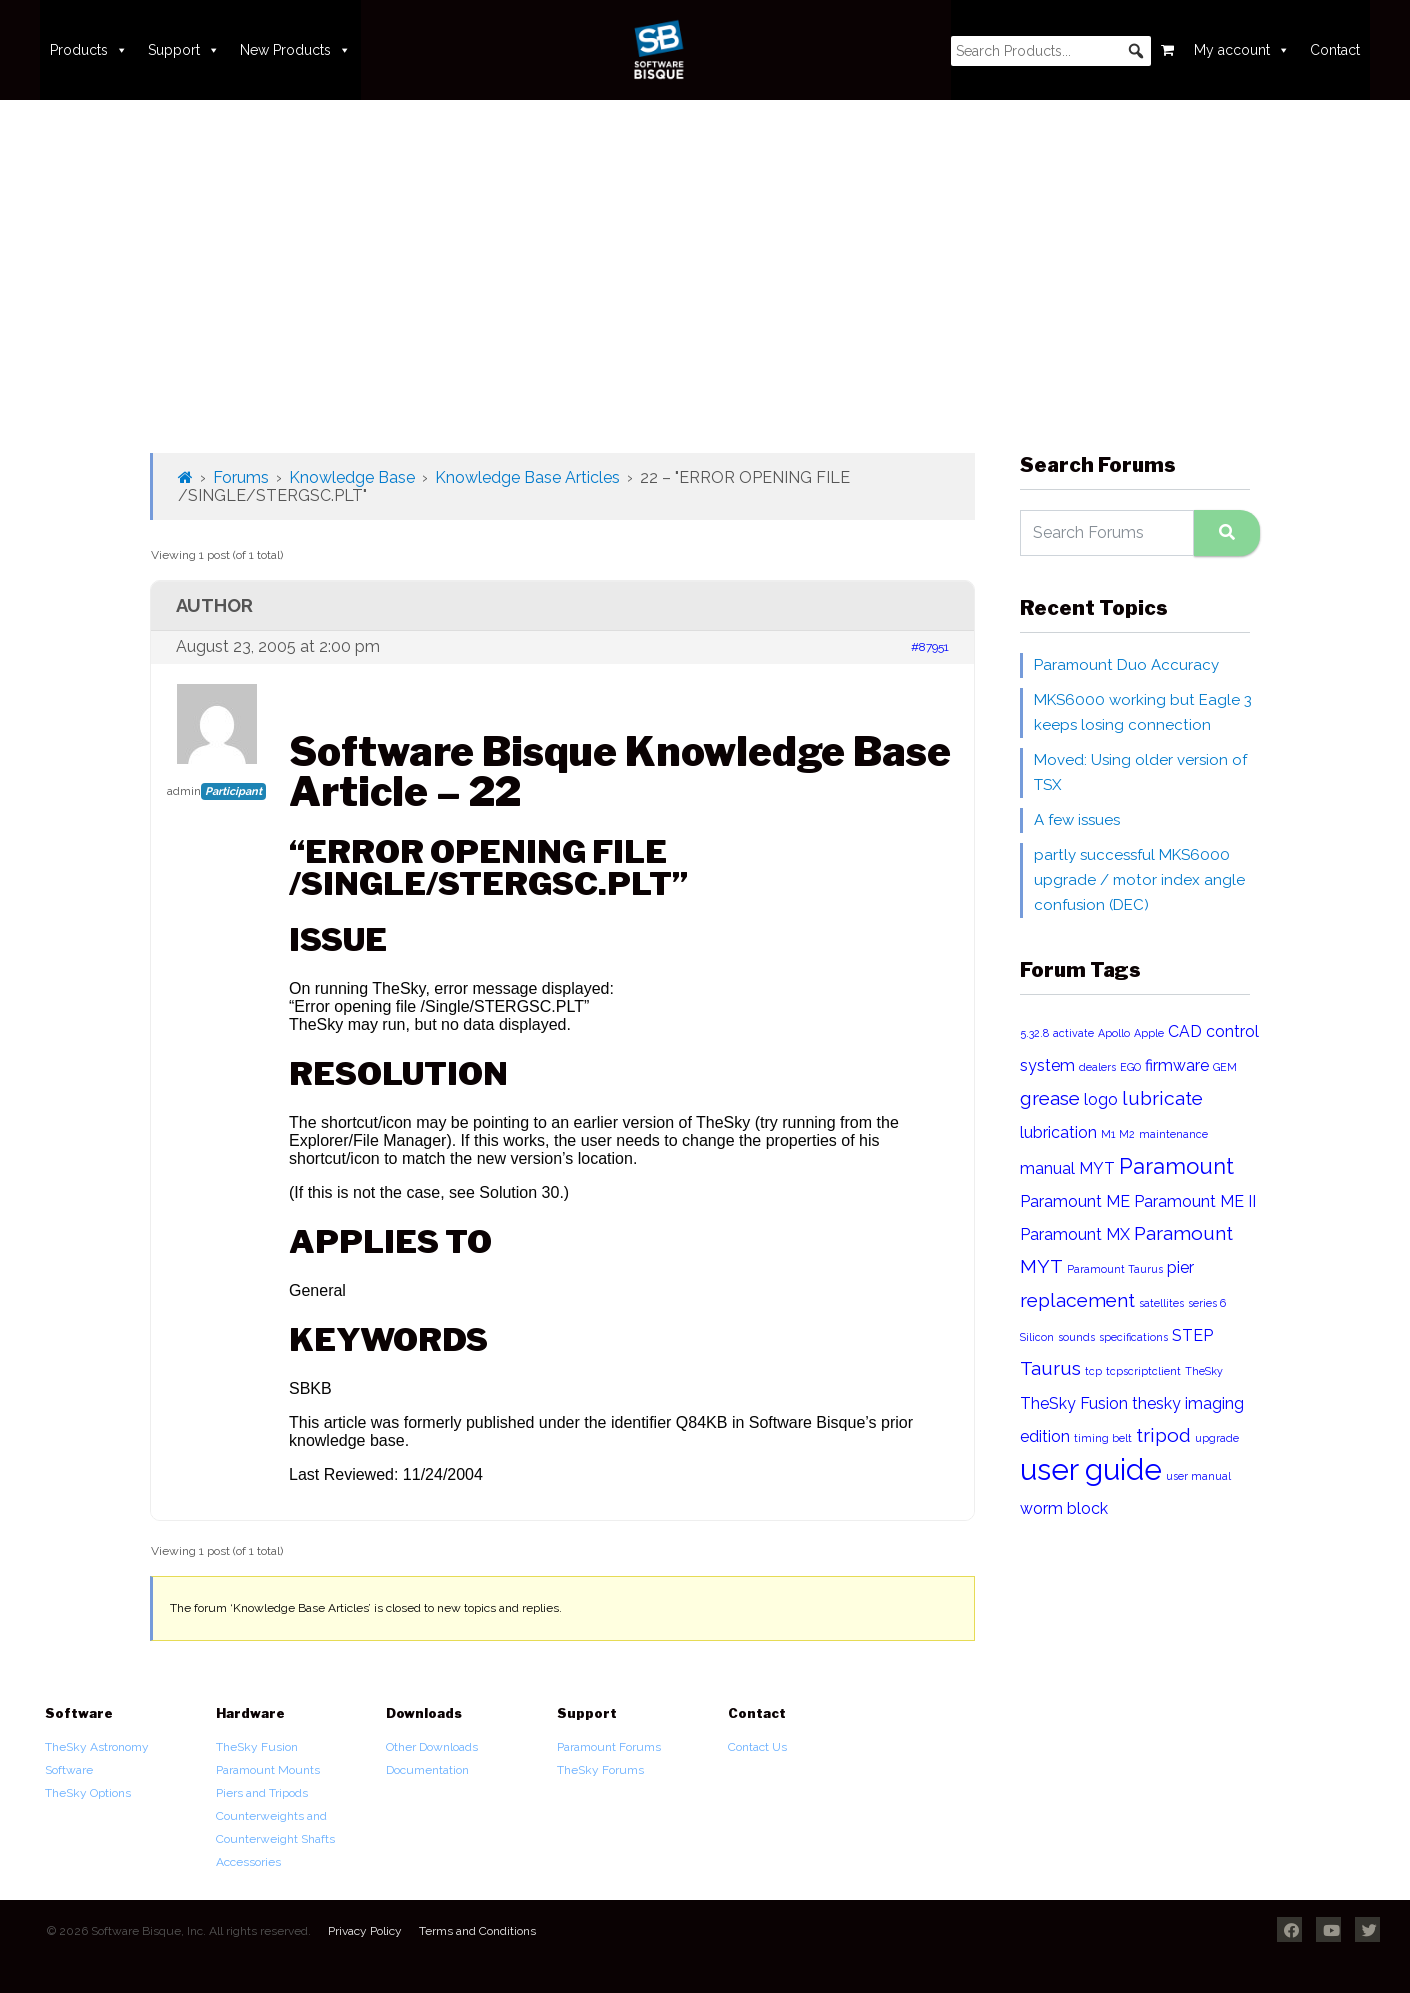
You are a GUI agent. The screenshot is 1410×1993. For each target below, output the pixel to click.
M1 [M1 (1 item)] (1108, 1134)
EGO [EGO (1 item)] (1130, 1067)
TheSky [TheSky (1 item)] (1204, 1371)
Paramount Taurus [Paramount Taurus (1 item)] (1115, 1269)
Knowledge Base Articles (527, 477)
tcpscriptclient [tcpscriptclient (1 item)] (1143, 1371)
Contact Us (757, 1747)
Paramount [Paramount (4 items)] (1176, 1166)
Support (184, 50)
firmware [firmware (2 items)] (1177, 1065)
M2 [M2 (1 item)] (1127, 1134)
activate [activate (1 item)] (1073, 1033)
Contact (1335, 50)
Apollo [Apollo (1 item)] (1114, 1033)
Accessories (248, 1862)
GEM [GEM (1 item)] (1225, 1067)
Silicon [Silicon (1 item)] (1037, 1337)
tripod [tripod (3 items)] (1163, 1435)
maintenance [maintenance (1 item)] (1173, 1134)
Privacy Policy (365, 1931)
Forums (241, 477)
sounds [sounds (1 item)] (1076, 1337)
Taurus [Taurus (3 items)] (1050, 1368)
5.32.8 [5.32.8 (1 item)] (1034, 1033)
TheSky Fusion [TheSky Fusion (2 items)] (1074, 1403)
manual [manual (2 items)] (1047, 1168)
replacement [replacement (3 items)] (1077, 1300)
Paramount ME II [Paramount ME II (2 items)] (1195, 1201)
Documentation (427, 1770)
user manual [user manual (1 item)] (1198, 1476)
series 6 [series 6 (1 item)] (1207, 1303)
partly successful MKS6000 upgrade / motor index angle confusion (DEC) (1139, 880)
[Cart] (1167, 50)
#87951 (930, 647)
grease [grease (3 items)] (1050, 1098)
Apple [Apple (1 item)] (1149, 1033)
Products (89, 50)
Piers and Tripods (262, 1793)
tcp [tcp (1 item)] (1093, 1371)
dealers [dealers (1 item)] (1097, 1067)
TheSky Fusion (257, 1747)
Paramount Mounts (268, 1770)
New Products (295, 50)
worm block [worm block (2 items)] (1064, 1508)
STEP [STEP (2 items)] (1192, 1335)
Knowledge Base (352, 477)
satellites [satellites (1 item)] (1161, 1303)
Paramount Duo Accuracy (1126, 665)
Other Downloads (432, 1747)
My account (1242, 50)
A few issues (1077, 820)
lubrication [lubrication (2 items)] (1058, 1132)
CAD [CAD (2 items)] (1185, 1031)
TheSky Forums (600, 1770)
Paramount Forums (609, 1747)
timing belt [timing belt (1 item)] (1103, 1438)
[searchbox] (1051, 51)
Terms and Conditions (477, 1931)
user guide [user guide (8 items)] (1091, 1469)
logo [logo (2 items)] (1101, 1099)
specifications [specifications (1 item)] (1133, 1337)
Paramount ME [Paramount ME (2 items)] (1075, 1201)
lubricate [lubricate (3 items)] (1162, 1098)
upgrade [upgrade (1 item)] (1217, 1438)
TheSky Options (88, 1793)
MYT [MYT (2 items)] (1097, 1168)
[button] (1136, 51)
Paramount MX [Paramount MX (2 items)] (1075, 1234)
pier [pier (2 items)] (1180, 1267)
